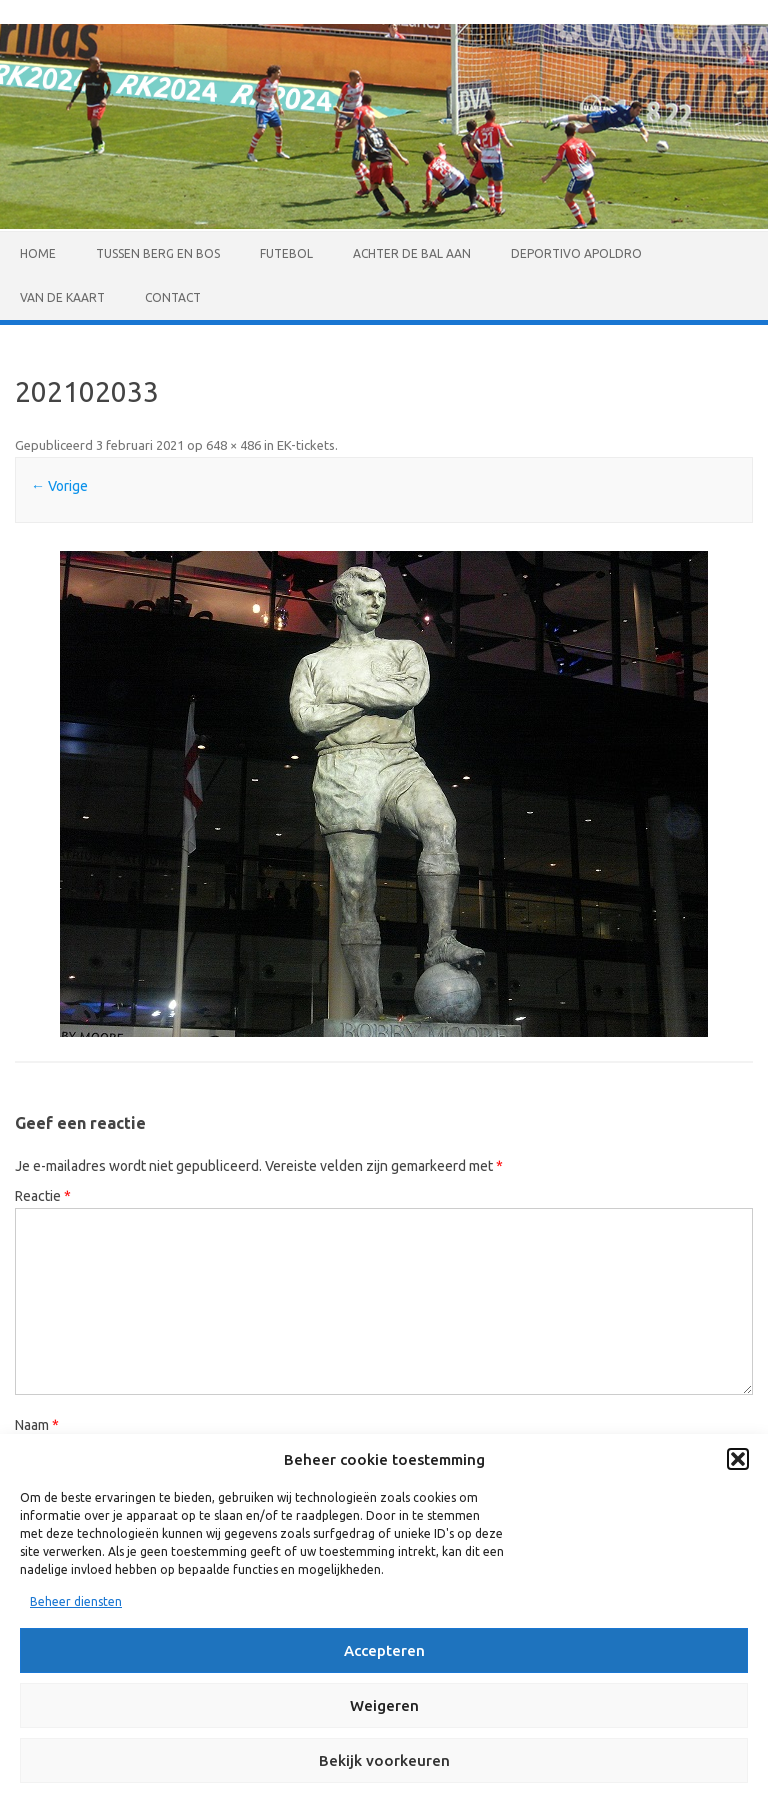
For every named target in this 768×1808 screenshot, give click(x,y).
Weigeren (384, 1705)
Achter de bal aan (412, 253)
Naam (37, 1425)
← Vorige (59, 486)
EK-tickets (306, 445)
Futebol (286, 253)
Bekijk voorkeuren (384, 1760)
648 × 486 (233, 445)
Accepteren (384, 1650)
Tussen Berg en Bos (158, 253)
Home (38, 253)
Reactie (43, 1196)
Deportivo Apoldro (576, 253)
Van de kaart (62, 297)
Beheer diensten (76, 1601)
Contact (173, 297)
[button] (738, 1459)
